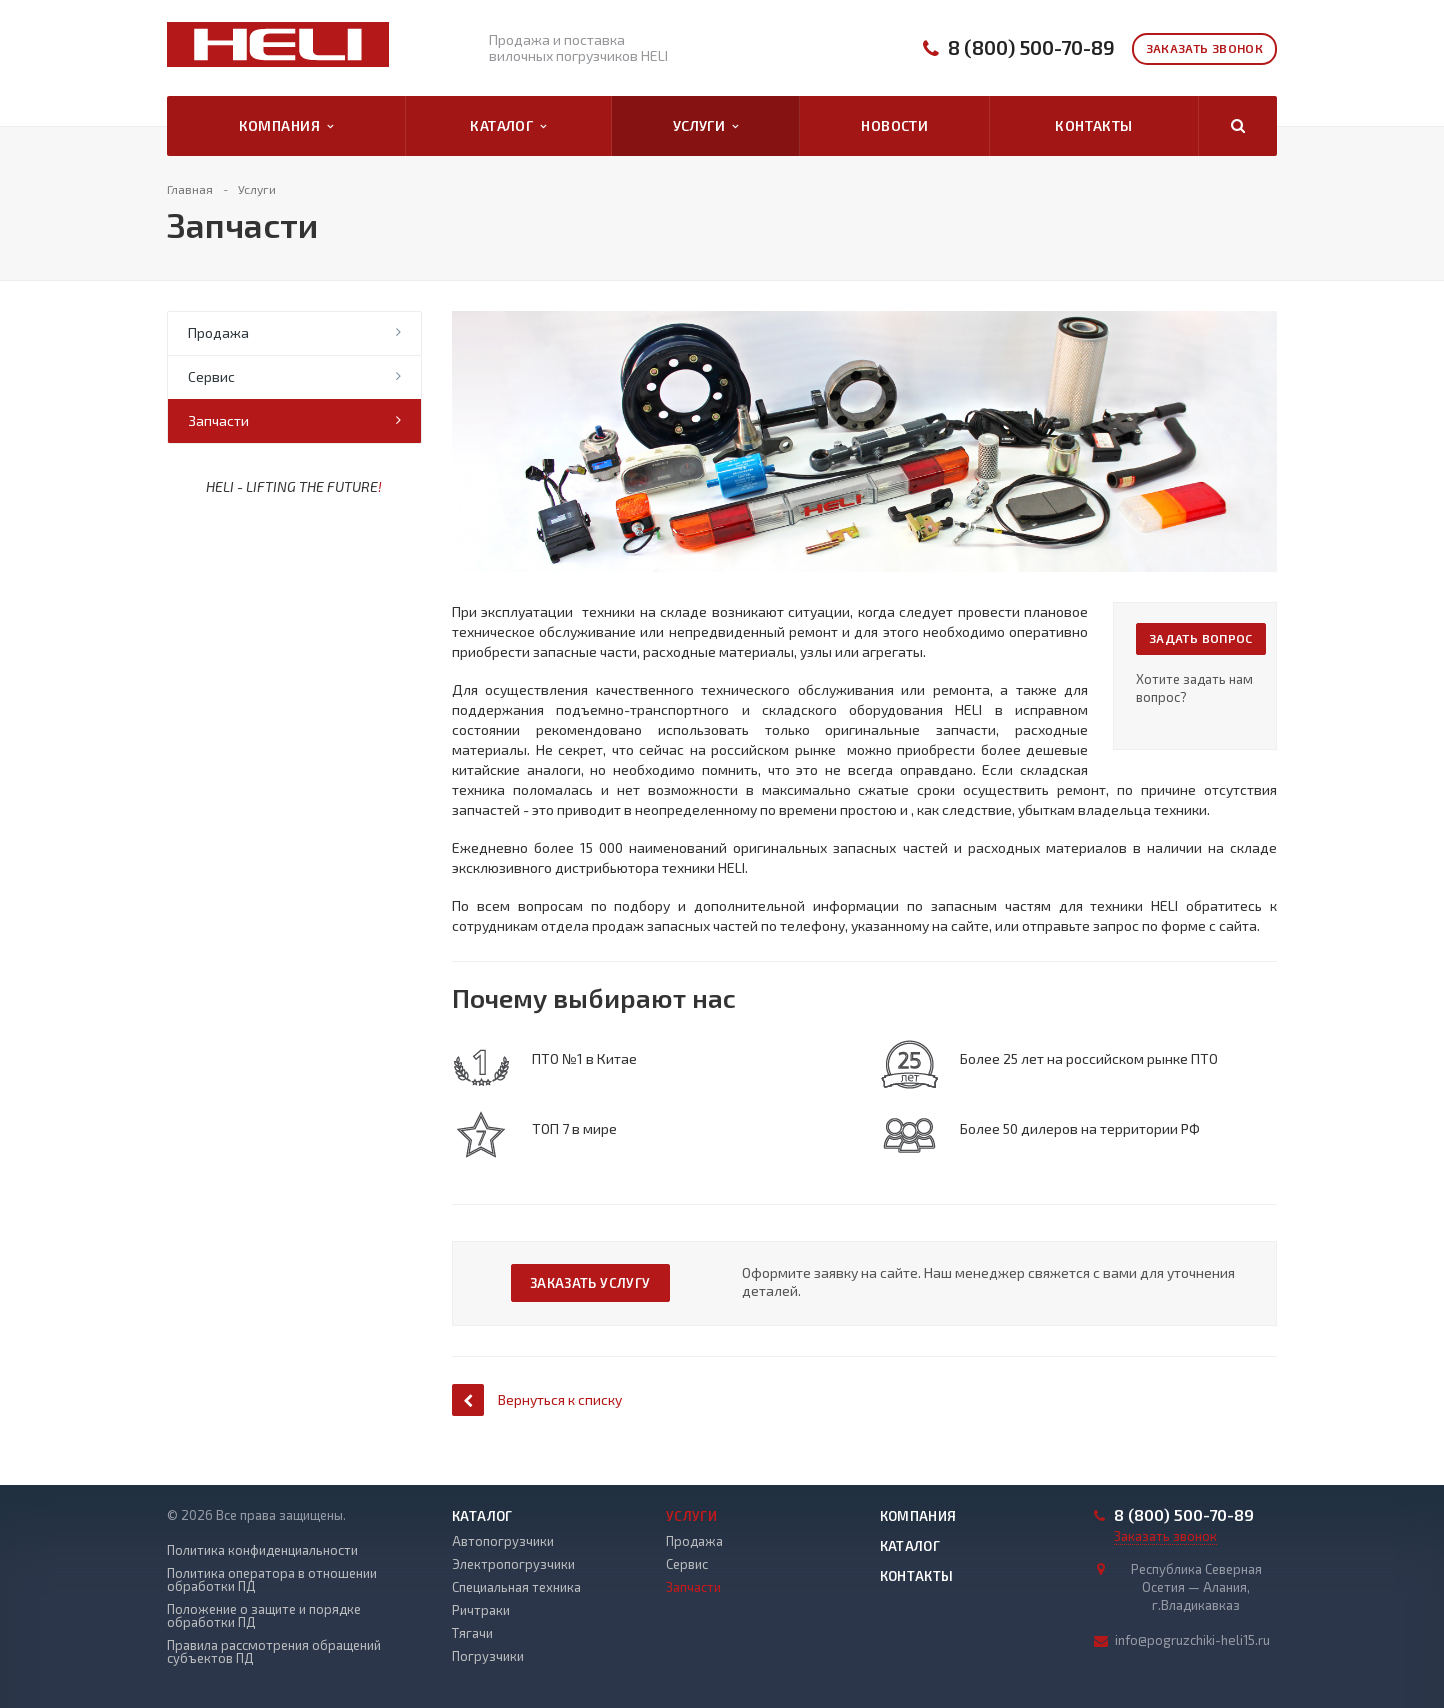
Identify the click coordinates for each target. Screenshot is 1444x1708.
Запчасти (218, 420)
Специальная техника (516, 1587)
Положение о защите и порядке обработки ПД (264, 1616)
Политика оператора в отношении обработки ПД (272, 1580)
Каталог (508, 126)
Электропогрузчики (513, 1564)
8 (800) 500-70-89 (1031, 47)
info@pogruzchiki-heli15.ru (1192, 1640)
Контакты (1093, 125)
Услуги (706, 126)
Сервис (211, 376)
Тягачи (472, 1633)
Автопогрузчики (503, 1541)
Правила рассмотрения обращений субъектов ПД (274, 1652)
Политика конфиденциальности (262, 1550)
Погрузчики (488, 1656)
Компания (286, 126)
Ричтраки (481, 1610)
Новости (894, 125)
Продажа (218, 332)
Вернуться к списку (537, 1399)
